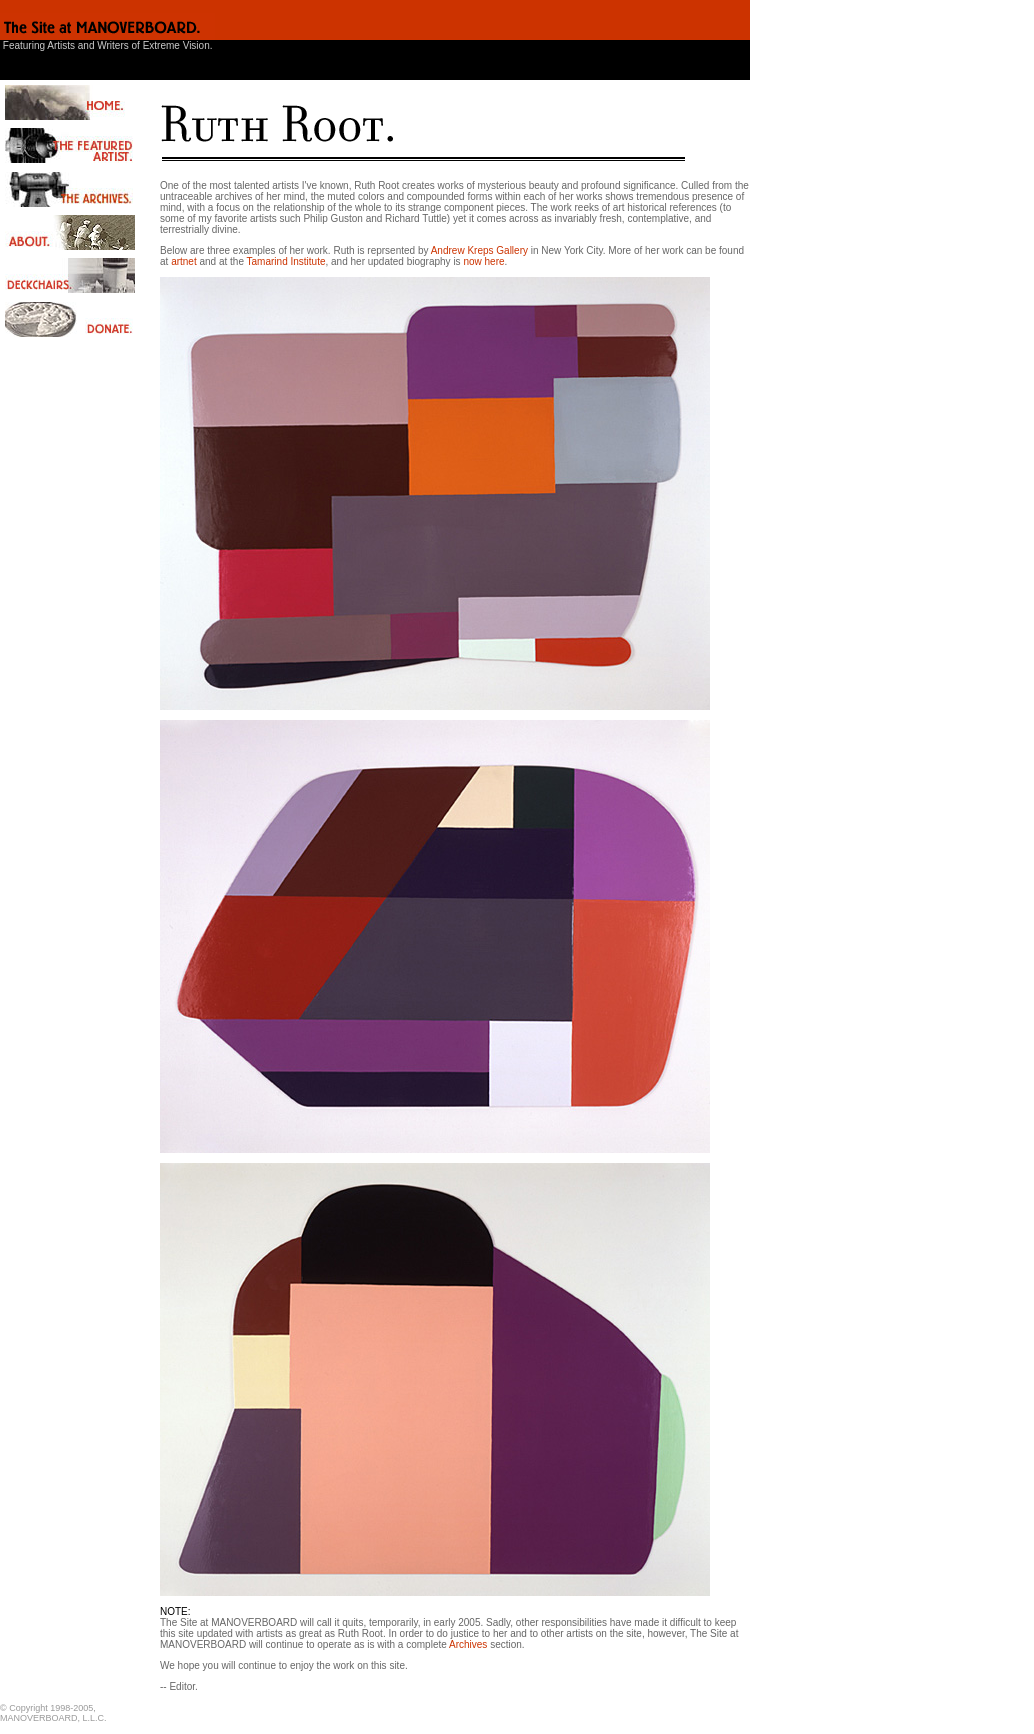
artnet (184, 261)
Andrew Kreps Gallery (479, 250)
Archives (468, 1644)
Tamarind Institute (286, 261)
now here (483, 261)
